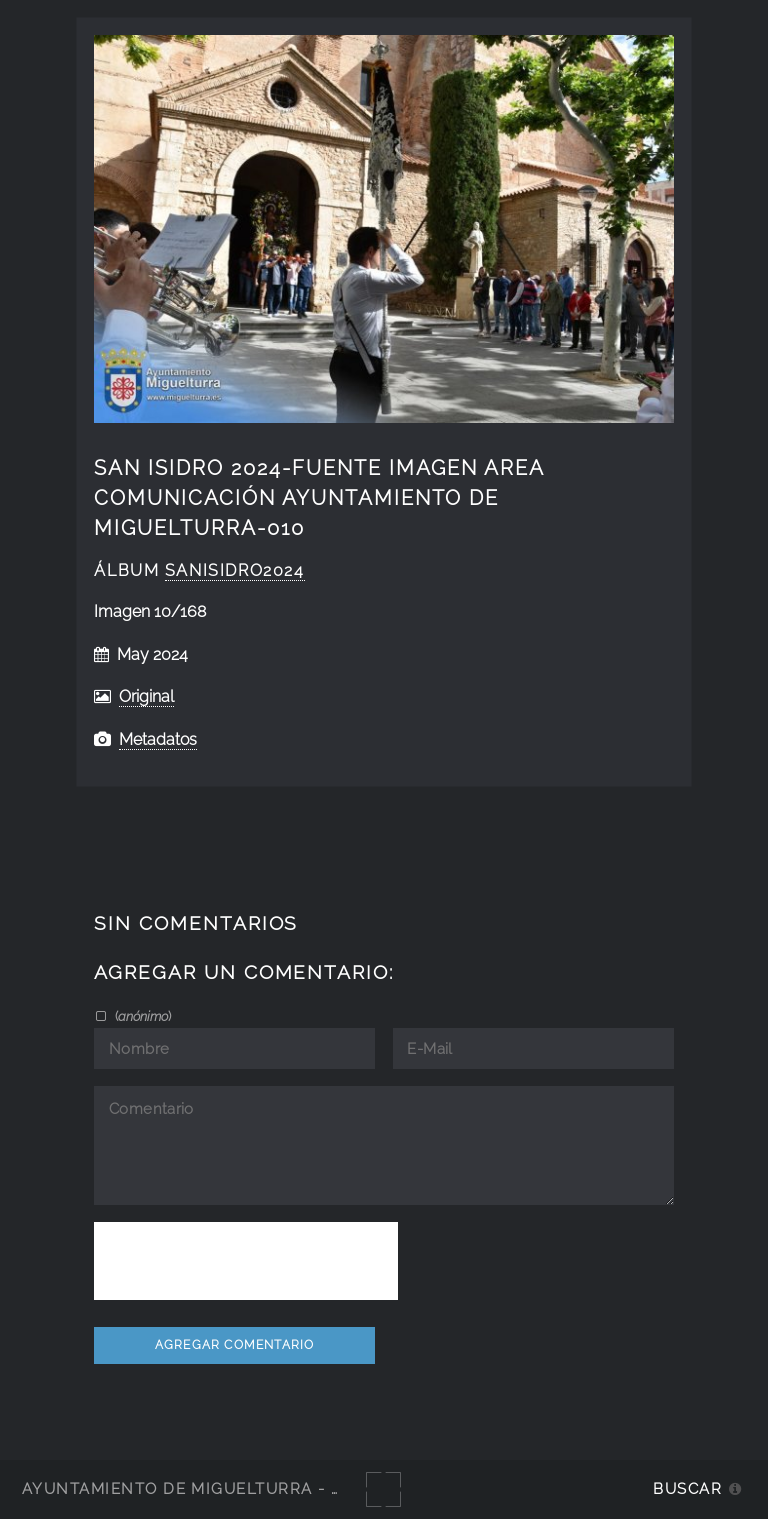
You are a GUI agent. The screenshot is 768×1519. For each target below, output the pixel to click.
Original (146, 696)
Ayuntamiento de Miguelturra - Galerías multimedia (274, 1488)
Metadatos (158, 739)
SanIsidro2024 (235, 570)
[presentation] (246, 1261)
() (141, 1016)
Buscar (687, 1488)
